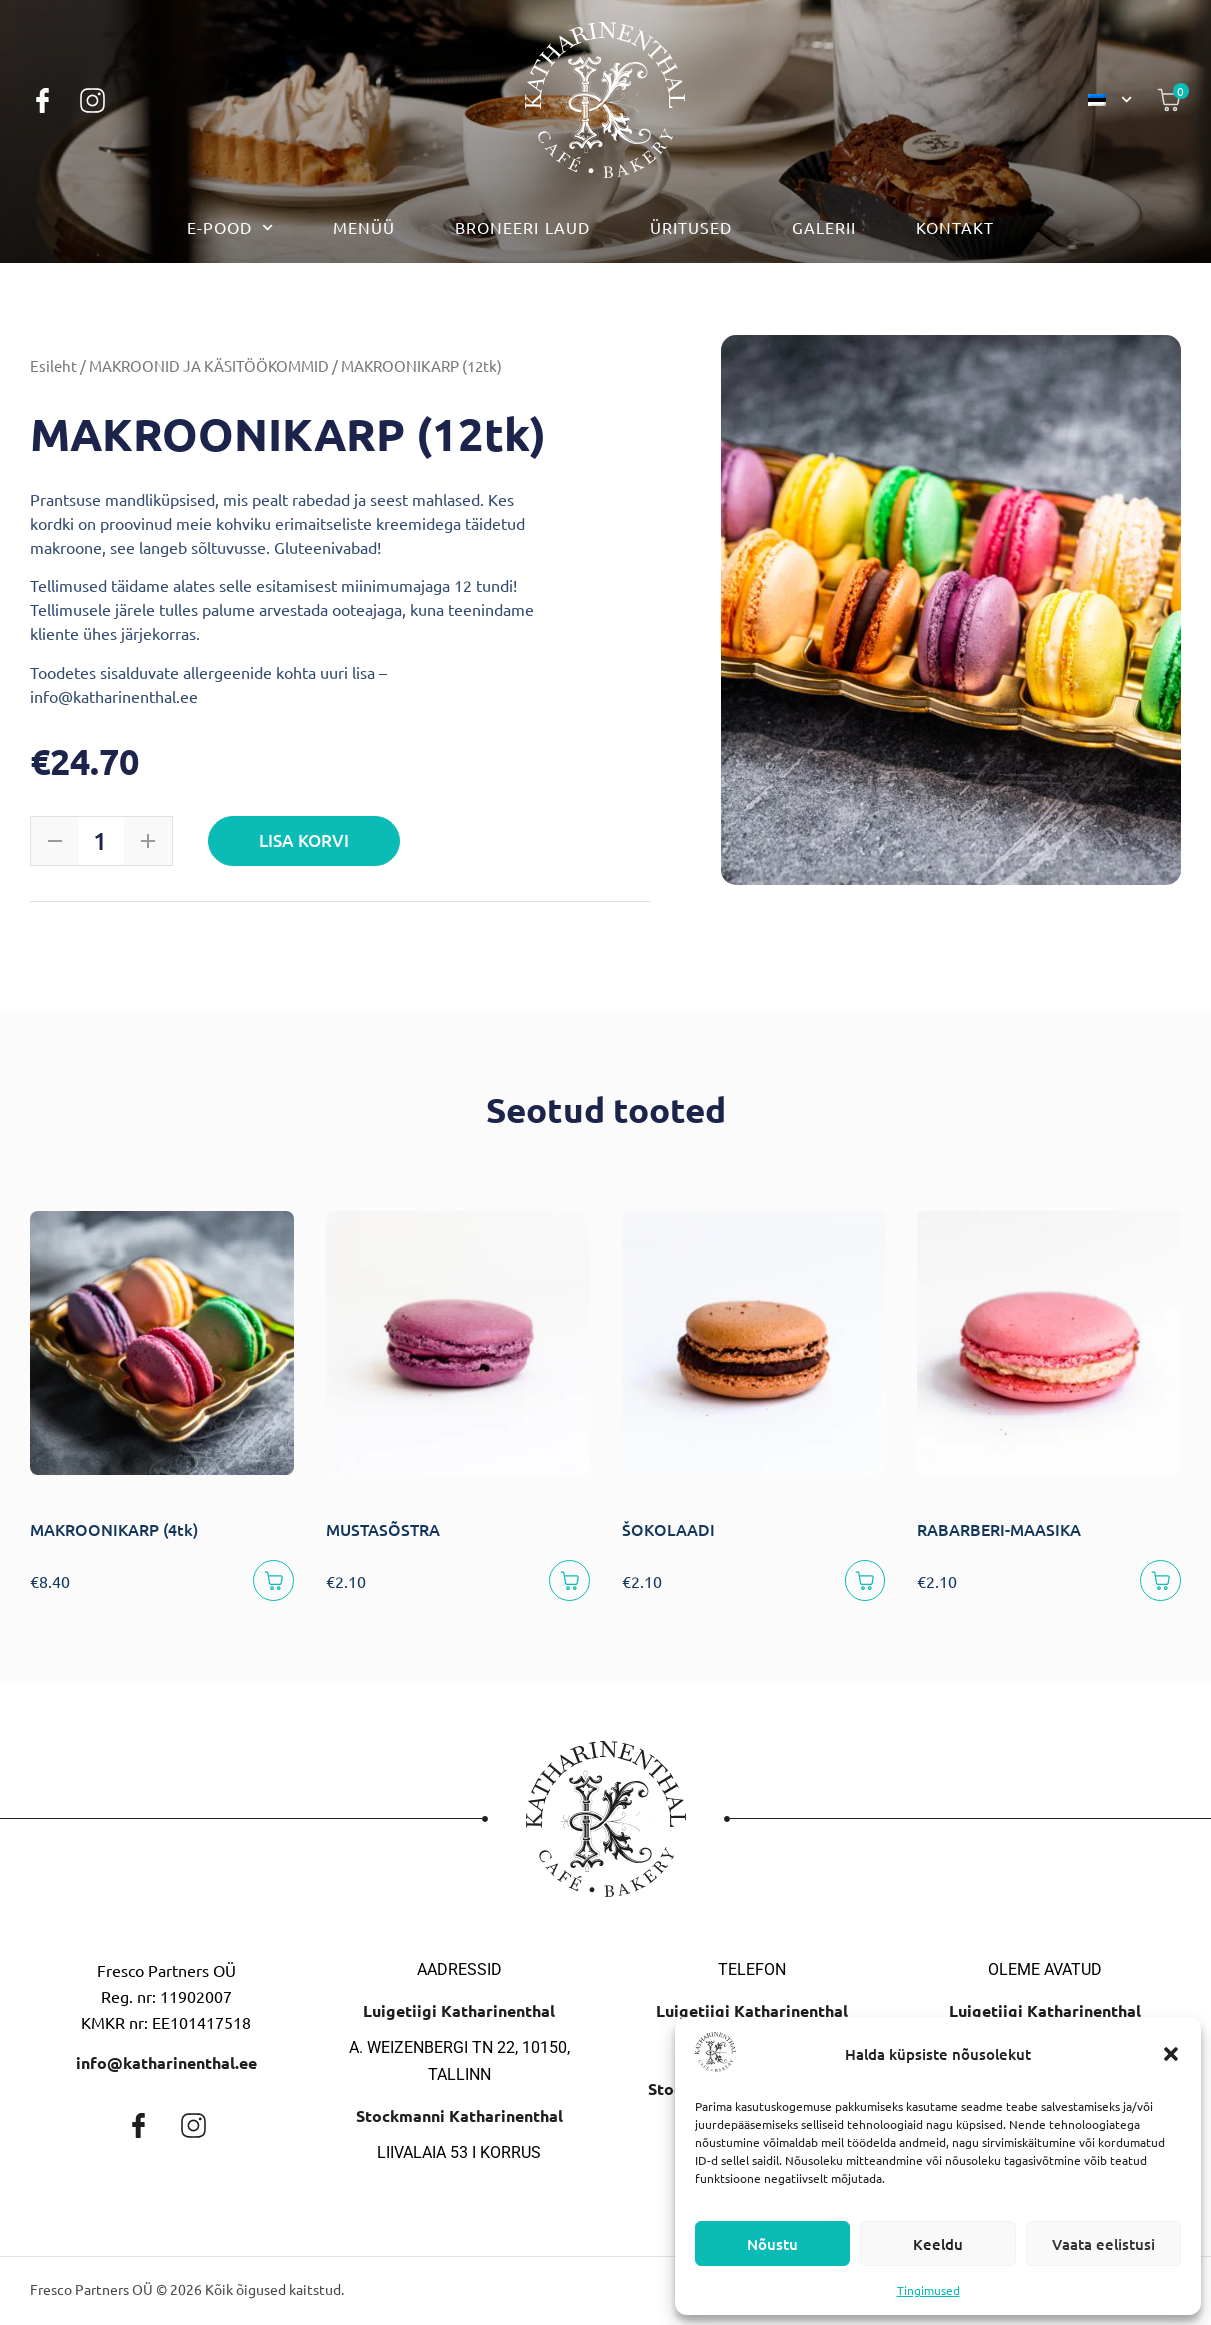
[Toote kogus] (100, 841)
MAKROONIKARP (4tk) (114, 1529)
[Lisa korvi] (271, 1582)
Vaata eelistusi (1103, 2244)
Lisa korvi (306, 840)
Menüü (364, 227)
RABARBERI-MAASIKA (999, 1529)
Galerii (824, 227)
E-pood (230, 227)
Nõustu (772, 2244)
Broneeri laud (522, 227)
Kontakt (955, 227)
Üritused (691, 227)
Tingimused (928, 2290)
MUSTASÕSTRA (383, 1529)
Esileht (53, 365)
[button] (1171, 2054)
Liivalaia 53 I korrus (459, 2156)
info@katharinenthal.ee (166, 2066)
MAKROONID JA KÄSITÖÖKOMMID (209, 365)
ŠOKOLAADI (668, 1529)
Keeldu (938, 2244)
